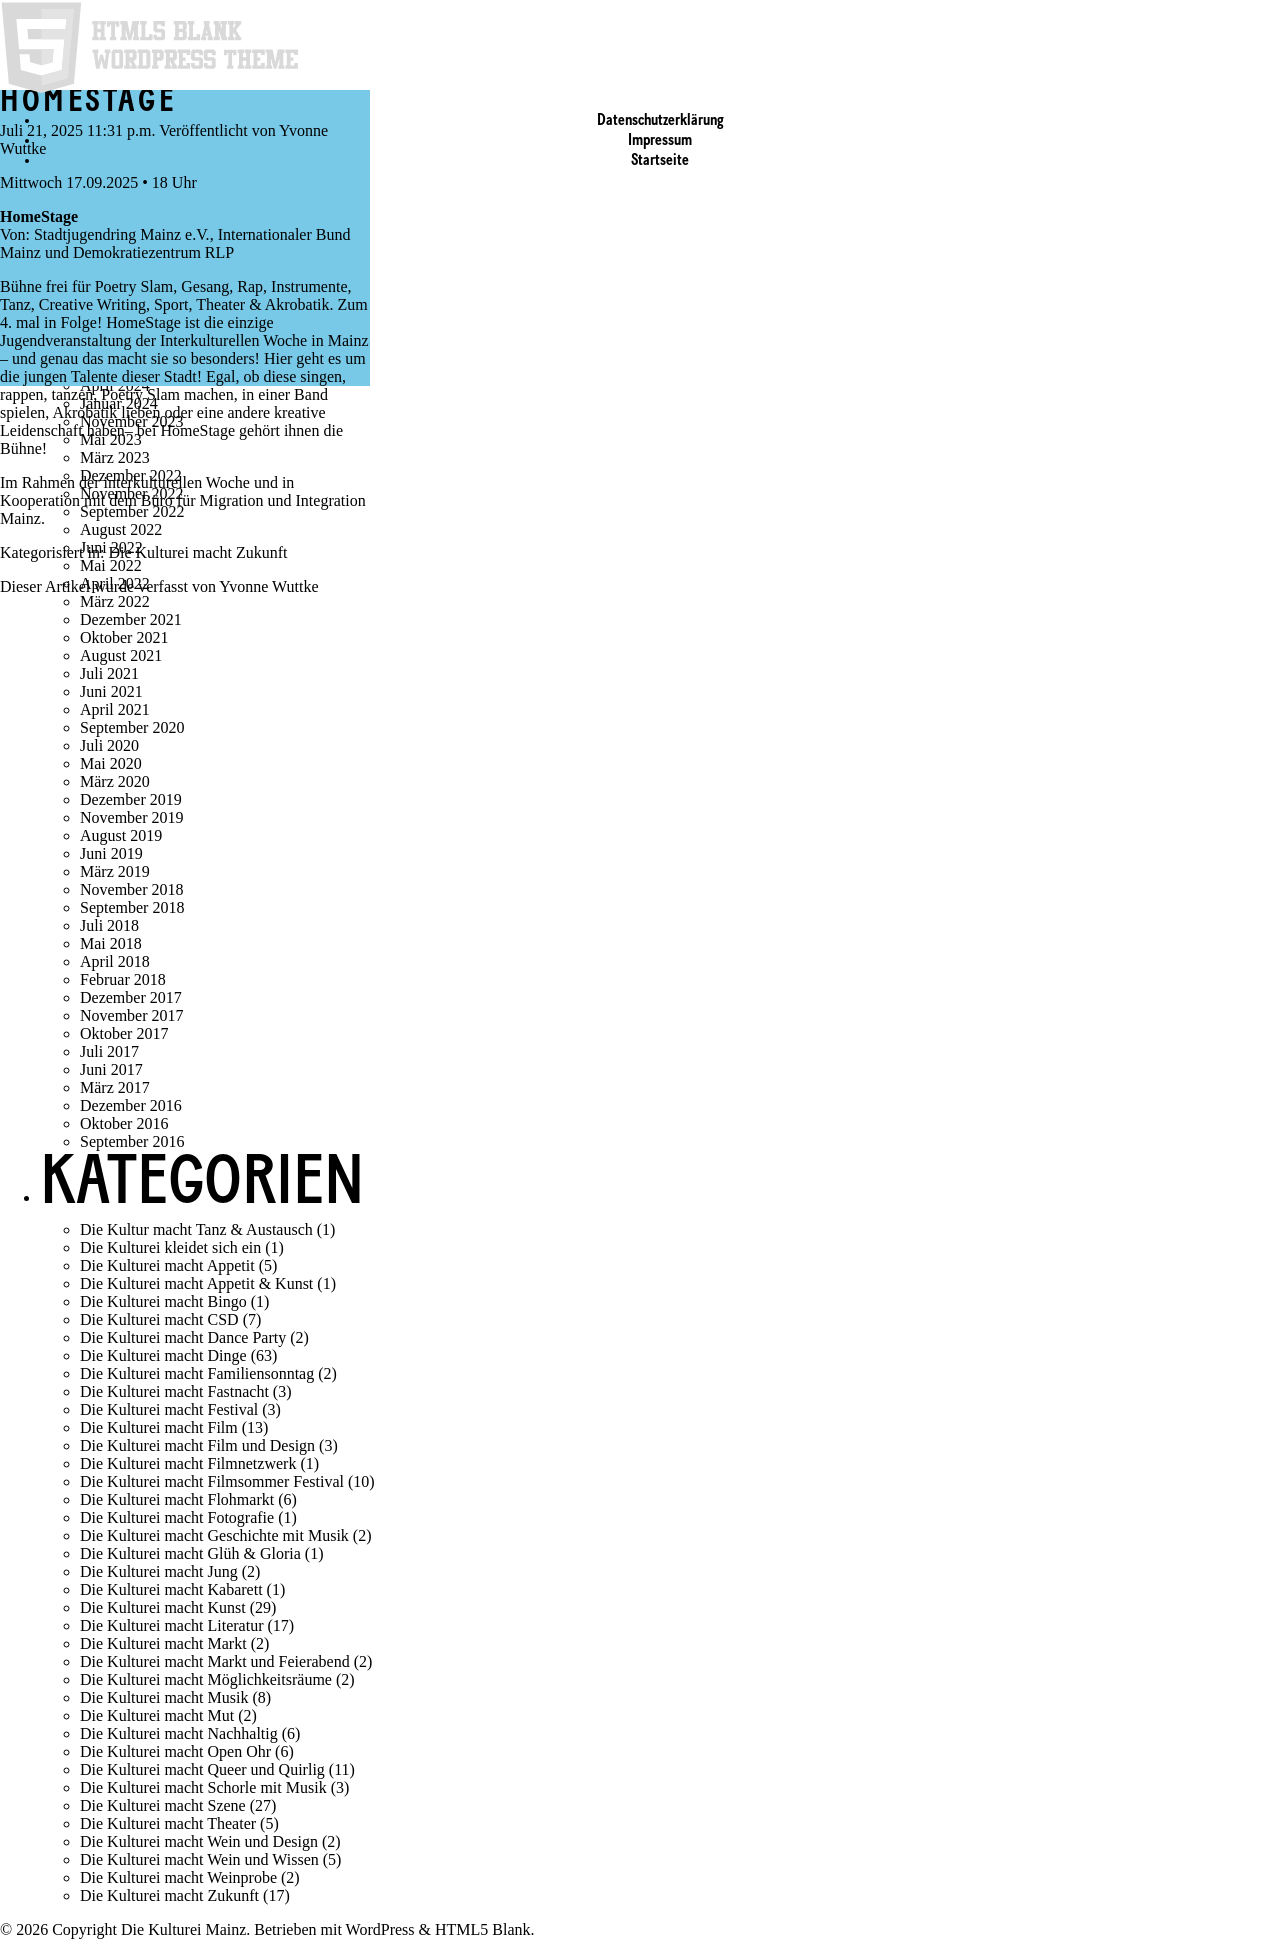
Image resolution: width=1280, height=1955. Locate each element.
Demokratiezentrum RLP (153, 252)
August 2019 (121, 835)
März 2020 (115, 781)
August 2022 (121, 529)
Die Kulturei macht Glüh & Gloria (190, 1553)
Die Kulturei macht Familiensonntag (197, 1373)
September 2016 (132, 1141)
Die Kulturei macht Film (159, 1427)
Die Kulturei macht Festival (169, 1409)
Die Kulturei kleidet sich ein (170, 1247)
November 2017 (132, 1015)
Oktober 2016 (124, 1123)
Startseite (660, 161)
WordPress (380, 1929)
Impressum (660, 141)
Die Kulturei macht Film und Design (197, 1445)
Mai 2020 (111, 763)
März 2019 (115, 871)
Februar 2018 (123, 979)
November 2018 (132, 889)
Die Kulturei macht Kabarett (171, 1589)
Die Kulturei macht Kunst (163, 1607)
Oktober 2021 (124, 637)
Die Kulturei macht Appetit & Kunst (196, 1283)
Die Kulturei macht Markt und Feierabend (215, 1661)
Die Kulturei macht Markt (163, 1643)
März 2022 (115, 601)
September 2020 (132, 727)
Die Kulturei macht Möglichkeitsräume (206, 1679)
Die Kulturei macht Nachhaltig (179, 1733)
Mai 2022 (111, 565)
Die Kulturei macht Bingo (163, 1301)
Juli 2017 (109, 1051)
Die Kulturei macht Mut (157, 1715)
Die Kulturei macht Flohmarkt (177, 1499)
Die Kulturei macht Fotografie (177, 1517)
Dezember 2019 (131, 799)
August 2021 (121, 655)
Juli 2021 (109, 673)
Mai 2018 (111, 943)
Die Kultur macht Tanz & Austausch (196, 1229)
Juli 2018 (109, 925)
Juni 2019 (111, 853)
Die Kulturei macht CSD (159, 1319)
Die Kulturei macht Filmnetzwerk (188, 1463)
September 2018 (132, 907)
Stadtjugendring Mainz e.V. (122, 234)
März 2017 (115, 1087)
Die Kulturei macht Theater (168, 1823)
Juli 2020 (109, 745)
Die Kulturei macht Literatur (171, 1625)
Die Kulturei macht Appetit (167, 1265)
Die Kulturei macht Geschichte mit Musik (214, 1535)
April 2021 (115, 709)
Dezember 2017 (131, 997)
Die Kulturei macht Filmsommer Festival (212, 1481)
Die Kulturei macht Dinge (163, 1355)
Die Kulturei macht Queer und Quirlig (202, 1769)
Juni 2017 (111, 1069)
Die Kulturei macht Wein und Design (199, 1841)
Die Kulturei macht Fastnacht (174, 1391)
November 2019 (132, 817)
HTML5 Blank (483, 1929)
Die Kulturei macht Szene (163, 1805)
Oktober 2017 (124, 1033)
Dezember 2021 (131, 619)
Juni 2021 (111, 691)
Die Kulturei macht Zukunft (197, 552)
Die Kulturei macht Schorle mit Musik (203, 1787)
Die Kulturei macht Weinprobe (178, 1877)
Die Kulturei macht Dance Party (183, 1337)
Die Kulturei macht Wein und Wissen (199, 1859)
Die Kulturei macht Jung (159, 1571)
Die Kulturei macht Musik (164, 1697)
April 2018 (115, 961)
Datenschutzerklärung (660, 121)
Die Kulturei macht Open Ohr (175, 1751)
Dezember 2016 (131, 1105)
